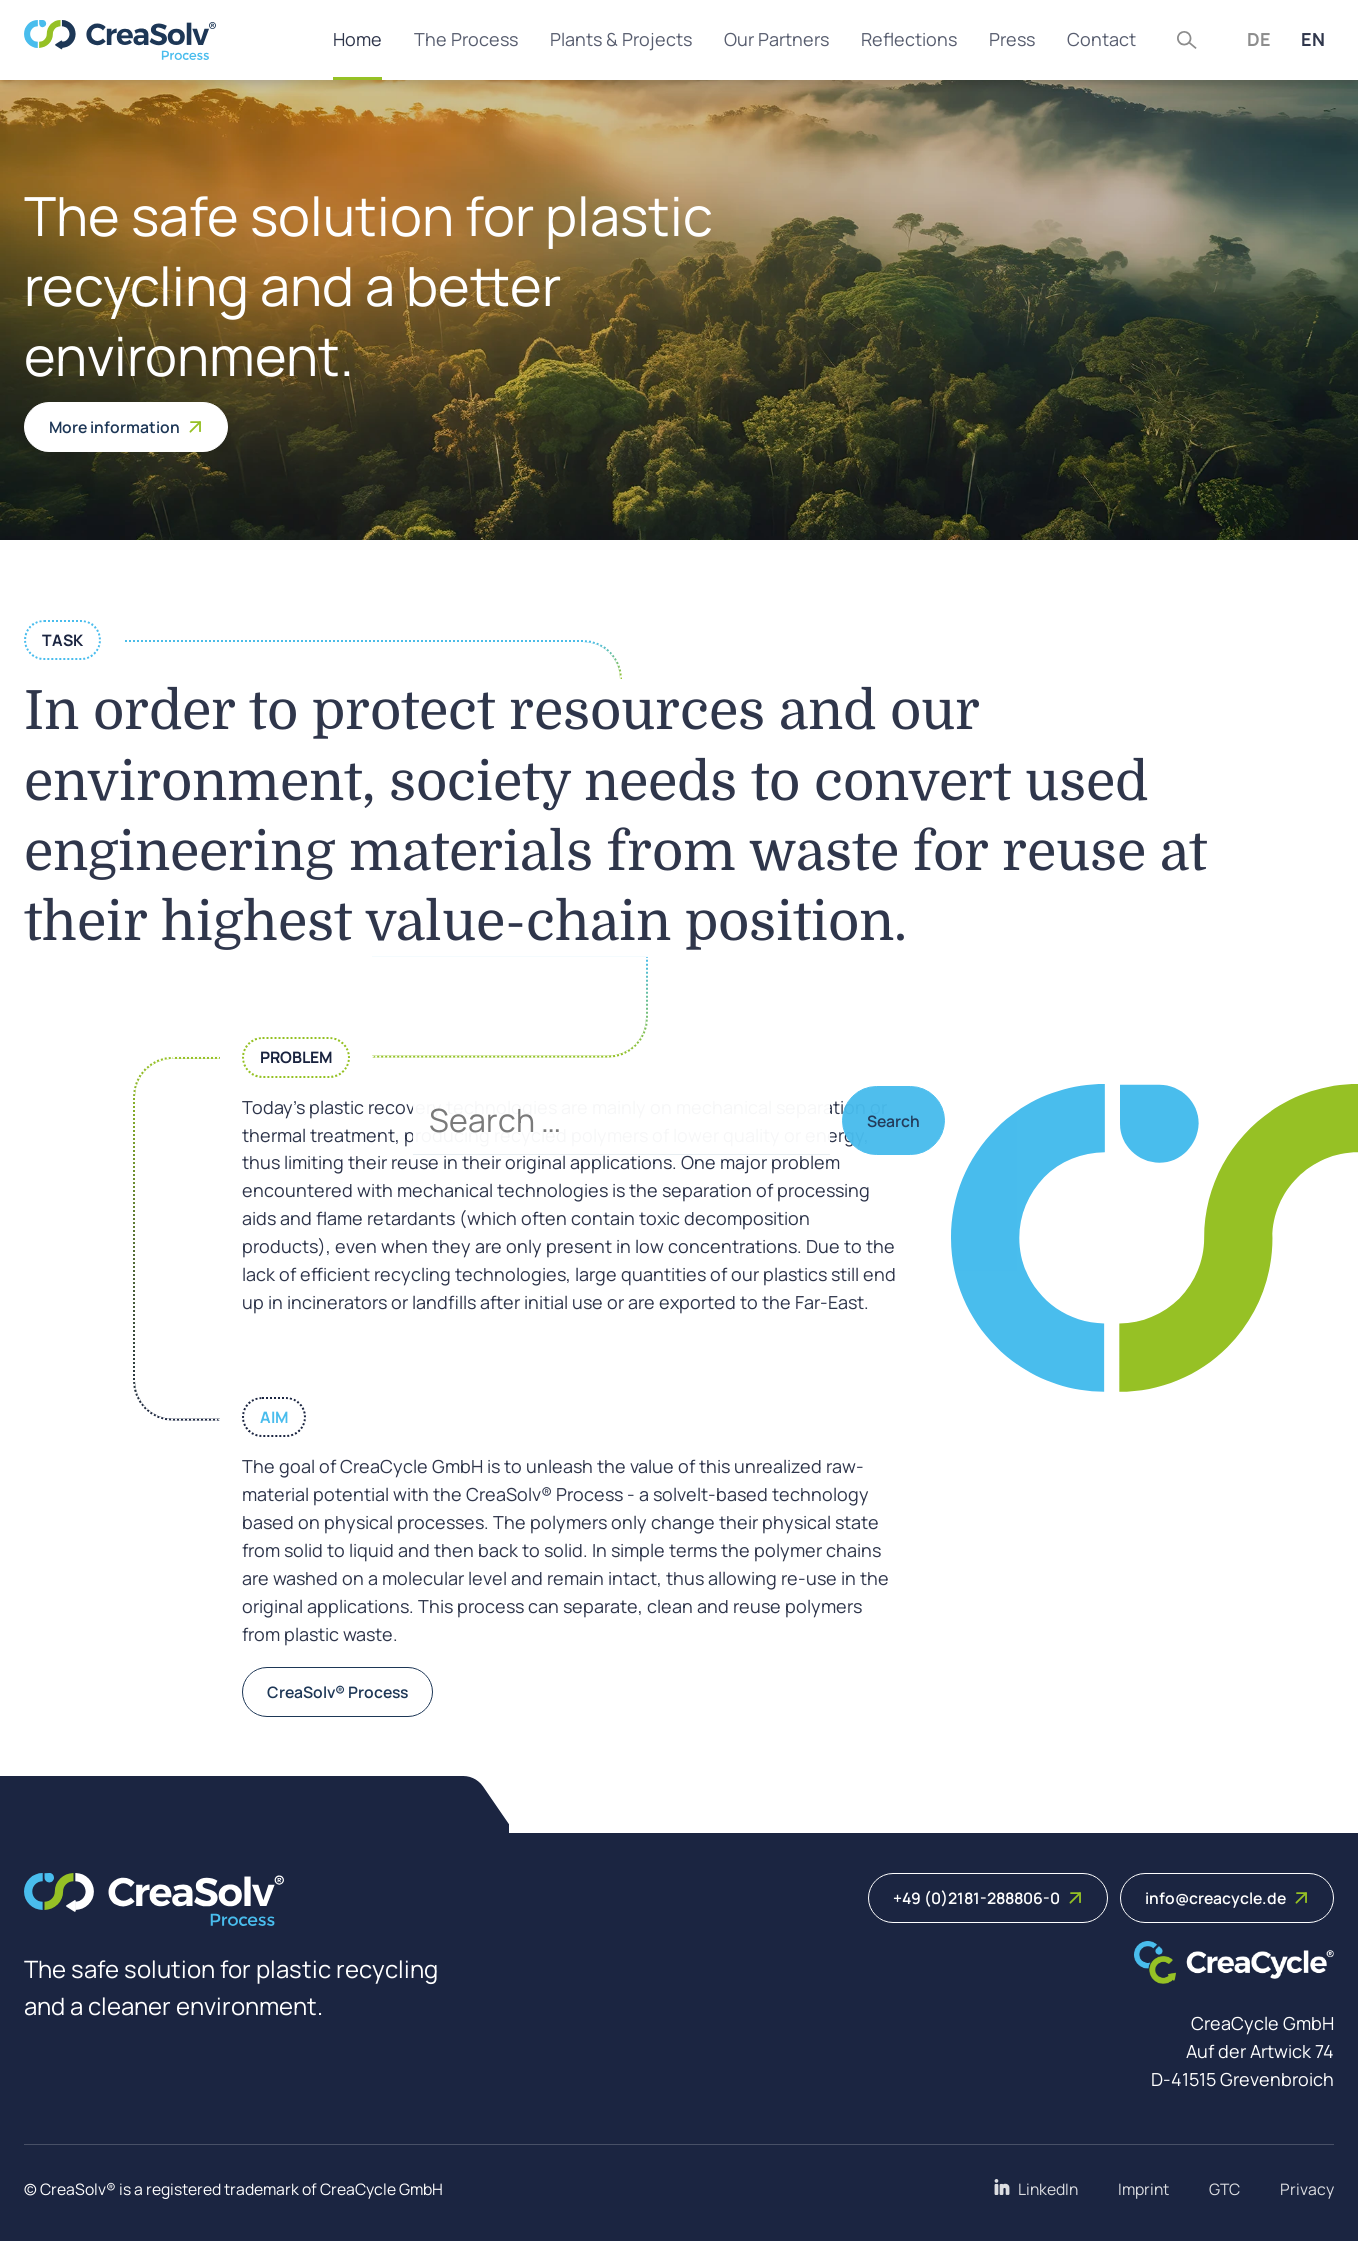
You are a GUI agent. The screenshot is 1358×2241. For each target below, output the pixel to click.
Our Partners (776, 39)
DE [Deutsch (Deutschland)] (1259, 39)
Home (357, 39)
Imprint (1143, 2189)
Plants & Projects (621, 39)
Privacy (1307, 2189)
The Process (466, 39)
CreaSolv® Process (337, 1692)
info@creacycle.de (1227, 1898)
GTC (1224, 2189)
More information (126, 427)
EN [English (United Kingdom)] (1313, 39)
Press (1012, 39)
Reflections (909, 39)
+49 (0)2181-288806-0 (988, 1898)
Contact (1101, 39)
